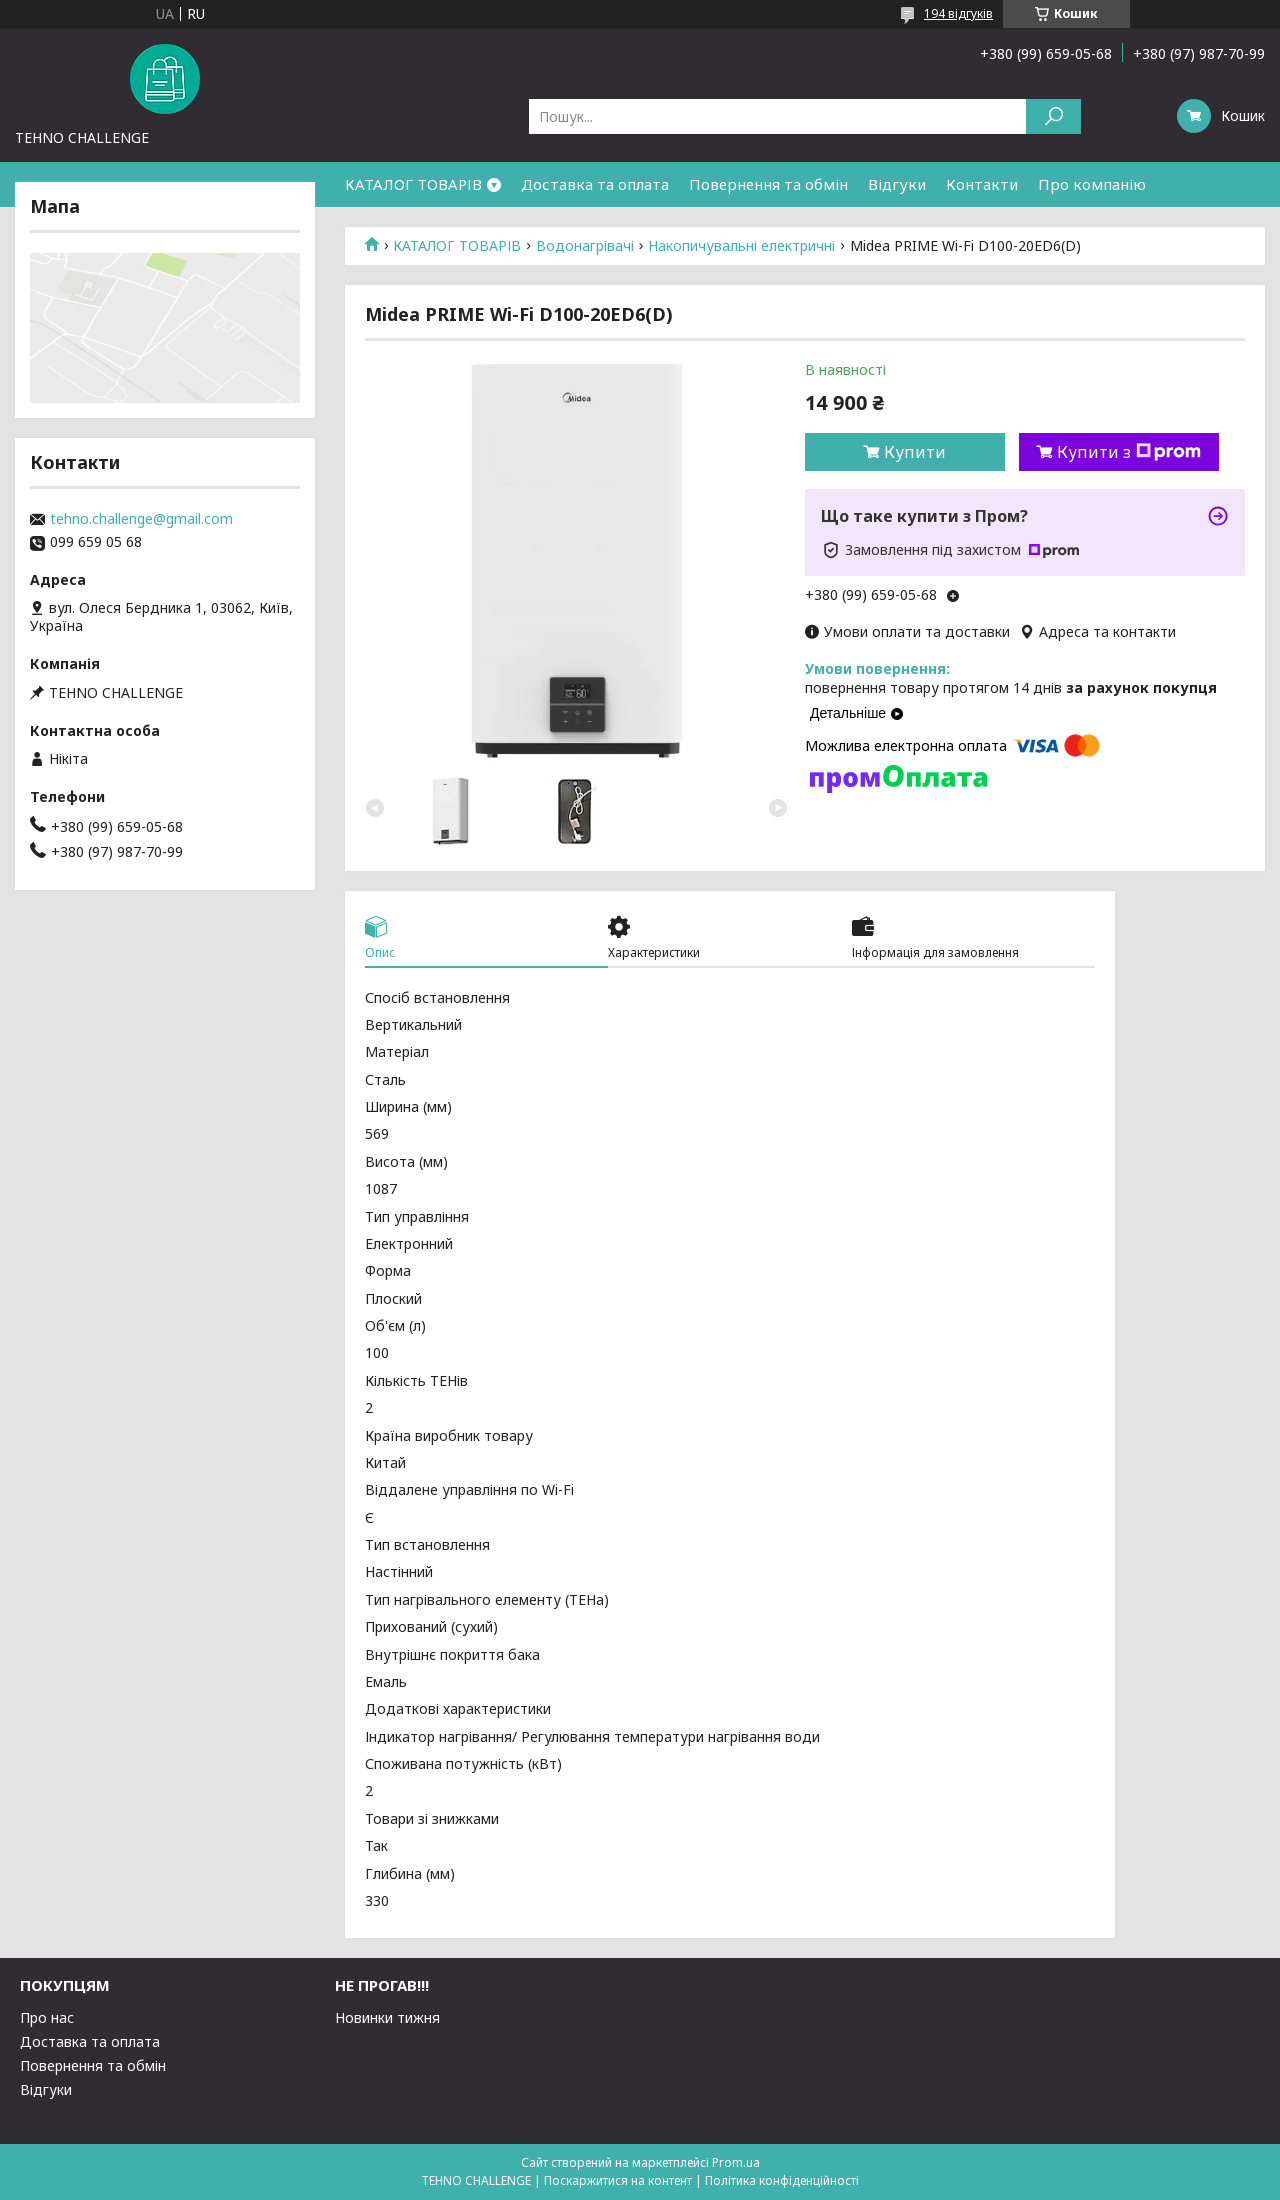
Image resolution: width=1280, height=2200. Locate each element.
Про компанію (1092, 184)
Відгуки (897, 184)
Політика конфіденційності (782, 2180)
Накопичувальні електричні (741, 246)
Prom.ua (736, 2162)
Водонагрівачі (585, 246)
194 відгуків (958, 13)
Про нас (47, 2017)
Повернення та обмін (768, 184)
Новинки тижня (387, 2017)
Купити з (1129, 452)
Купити (915, 452)
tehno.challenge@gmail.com (141, 519)
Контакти (982, 184)
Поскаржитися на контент (618, 2180)
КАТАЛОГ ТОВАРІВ (413, 184)
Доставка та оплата (595, 184)
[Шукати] (1053, 116)
